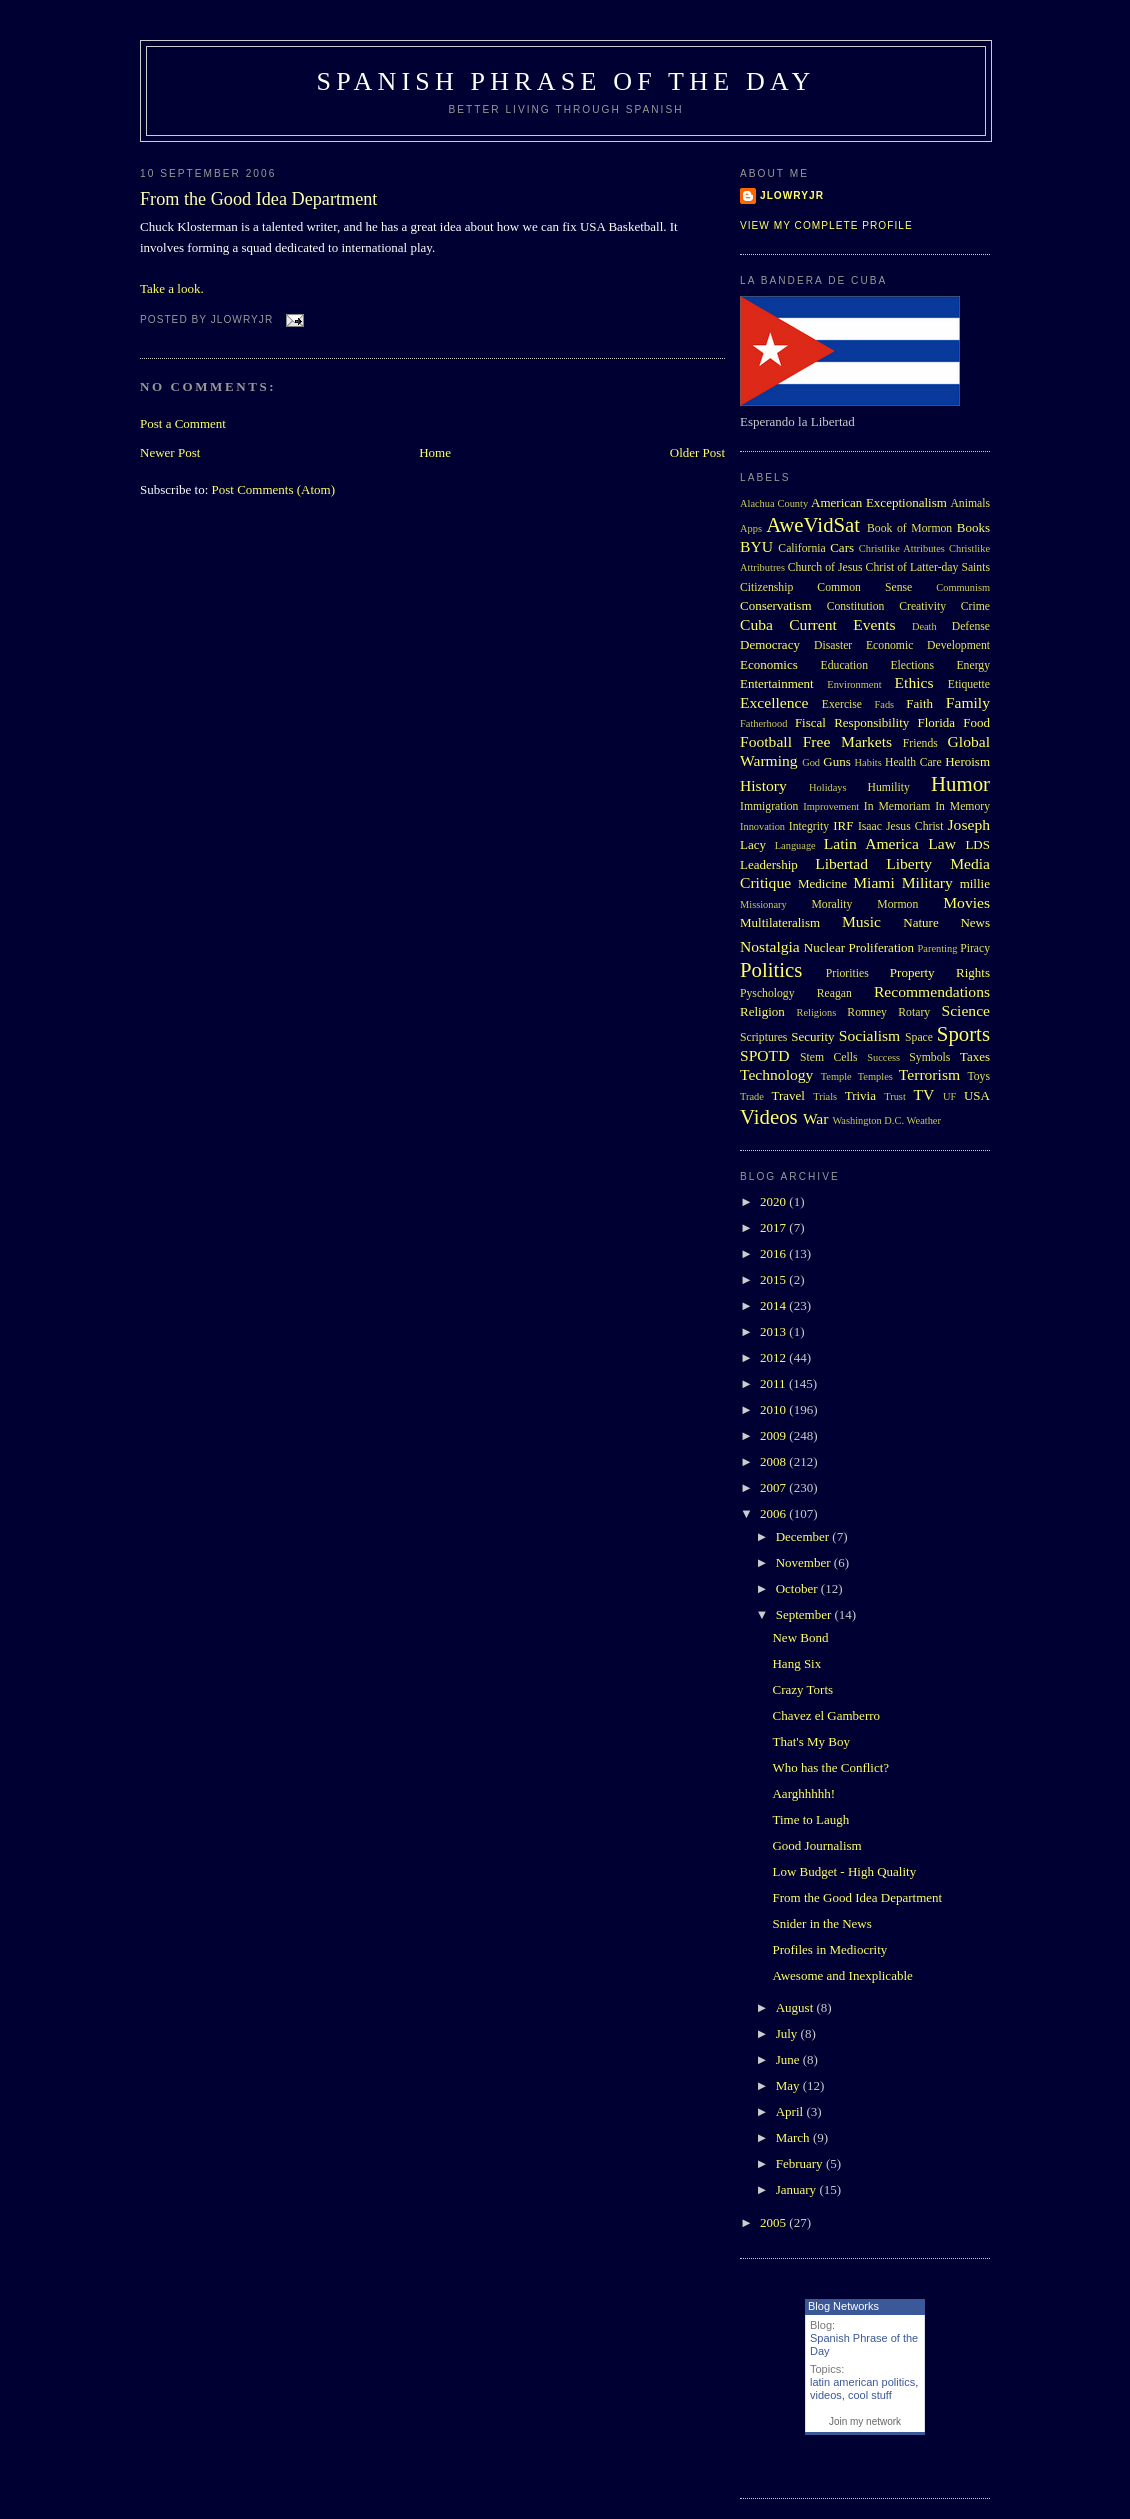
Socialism (870, 1035)
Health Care (913, 762)
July (788, 2033)
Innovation (762, 826)
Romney (867, 1012)
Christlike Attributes (902, 548)
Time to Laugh (810, 1819)
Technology (776, 1074)
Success (883, 1057)
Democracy (770, 644)
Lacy (753, 844)
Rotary (914, 1012)
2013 (774, 1331)
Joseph (969, 824)
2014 (774, 1305)
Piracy (975, 948)
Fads (885, 704)
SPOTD (764, 1055)
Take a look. (172, 288)
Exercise (842, 704)
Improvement (831, 806)
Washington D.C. (868, 1120)
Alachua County (774, 503)
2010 (774, 1409)
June (789, 2059)
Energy (973, 665)
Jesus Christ (914, 826)
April (791, 2111)
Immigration (769, 806)
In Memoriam (897, 806)
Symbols (929, 1057)
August (796, 2007)
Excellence (774, 702)
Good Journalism (816, 1845)
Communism (963, 587)
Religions (816, 1012)
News (975, 922)
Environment (854, 684)
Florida (937, 722)
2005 (774, 2222)
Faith (919, 703)
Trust (895, 1096)
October (798, 1588)
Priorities (847, 973)
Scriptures (763, 1037)
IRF (843, 825)
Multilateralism (780, 922)
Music (861, 921)
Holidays (828, 787)
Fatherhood (763, 723)
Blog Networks (843, 2306)
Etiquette (969, 684)
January (798, 2189)
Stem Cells (829, 1057)
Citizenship (766, 587)
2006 (774, 1513)
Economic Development (928, 645)
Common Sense (864, 587)
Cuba (756, 624)
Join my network (865, 2421)
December (804, 1536)
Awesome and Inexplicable (842, 1975)
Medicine (822, 883)
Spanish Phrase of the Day (566, 81)
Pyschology (767, 993)
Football (766, 741)
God (811, 762)
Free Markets (847, 741)
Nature (920, 922)
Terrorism (929, 1074)
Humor (960, 783)
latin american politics (862, 2382)
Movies (966, 902)
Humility (889, 787)
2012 (774, 1357)
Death (924, 626)
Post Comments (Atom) (274, 489)
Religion (762, 1011)
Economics (769, 664)
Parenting (938, 948)
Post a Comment (183, 423)
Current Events (842, 624)
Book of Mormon (909, 528)
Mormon (897, 904)
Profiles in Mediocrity (829, 1949)
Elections (912, 665)
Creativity (922, 606)
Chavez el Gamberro (826, 1715)
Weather (924, 1120)
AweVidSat (813, 524)
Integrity (809, 826)
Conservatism (776, 605)
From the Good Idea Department (258, 199)
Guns (836, 761)
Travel (787, 1095)
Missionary (763, 904)
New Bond (800, 1637)
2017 (774, 1227)
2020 (774, 1201)
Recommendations (932, 991)
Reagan (834, 993)
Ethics (914, 682)
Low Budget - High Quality (844, 1871)
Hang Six (796, 1663)
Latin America (871, 843)
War (816, 1118)
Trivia (860, 1095)
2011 (774, 1383)
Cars (842, 547)
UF (949, 1096)
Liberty (909, 863)
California (801, 548)
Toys (978, 1076)
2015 (774, 1279)
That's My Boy (810, 1741)
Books (973, 527)
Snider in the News (821, 1923)
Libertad (841, 863)
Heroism (967, 761)
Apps (751, 528)
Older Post (697, 452)
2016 (774, 1253)
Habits (868, 762)
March (794, 2137)
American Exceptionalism (879, 502)
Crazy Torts (802, 1689)
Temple (836, 1076)
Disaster (833, 645)
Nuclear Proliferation (859, 947)
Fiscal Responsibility (852, 722)
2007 (774, 1487)
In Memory (962, 806)
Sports (963, 1033)
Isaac (870, 826)
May (789, 2085)
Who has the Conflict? (830, 1767)
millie (975, 883)
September (805, 1614)
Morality (831, 904)
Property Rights (940, 972)
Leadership (769, 864)
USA (977, 1095)
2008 (774, 1461)
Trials (825, 1096)
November (805, 1562)
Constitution (856, 606)
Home (435, 452)
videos (826, 2395)
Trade (752, 1096)
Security (812, 1036)
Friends (920, 743)
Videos (769, 1116)
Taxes (975, 1056)
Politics (771, 969)
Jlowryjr (792, 195)
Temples (875, 1076)
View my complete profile (826, 225)
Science (966, 1010)
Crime (975, 606)
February (801, 2163)
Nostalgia (770, 946)
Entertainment (777, 683)
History (763, 785)
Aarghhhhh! (803, 1793)
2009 (774, 1435)
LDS (977, 844)
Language (795, 845)
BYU (756, 546)
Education (844, 665)
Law (942, 843)
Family (968, 702)
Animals (970, 503)
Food (976, 722)
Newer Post (170, 452)
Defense (971, 626)
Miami (874, 882)
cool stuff (870, 2395)
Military (927, 882)
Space (919, 1037)
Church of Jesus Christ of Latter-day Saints (889, 567)
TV (923, 1094)
